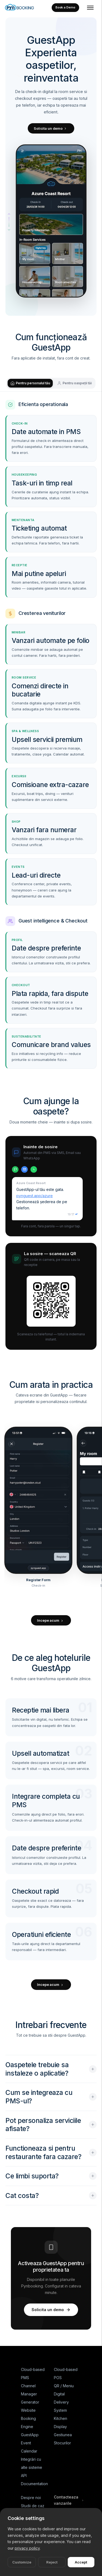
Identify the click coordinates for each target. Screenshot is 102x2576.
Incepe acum (51, 1620)
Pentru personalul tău (30, 383)
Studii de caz (32, 2505)
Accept (81, 2563)
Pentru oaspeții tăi (74, 383)
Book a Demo (65, 7)
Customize (21, 2563)
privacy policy (27, 2549)
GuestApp (30, 2434)
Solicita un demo (51, 128)
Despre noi (31, 2497)
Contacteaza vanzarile (69, 2500)
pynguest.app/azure (34, 1195)
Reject (51, 2563)
